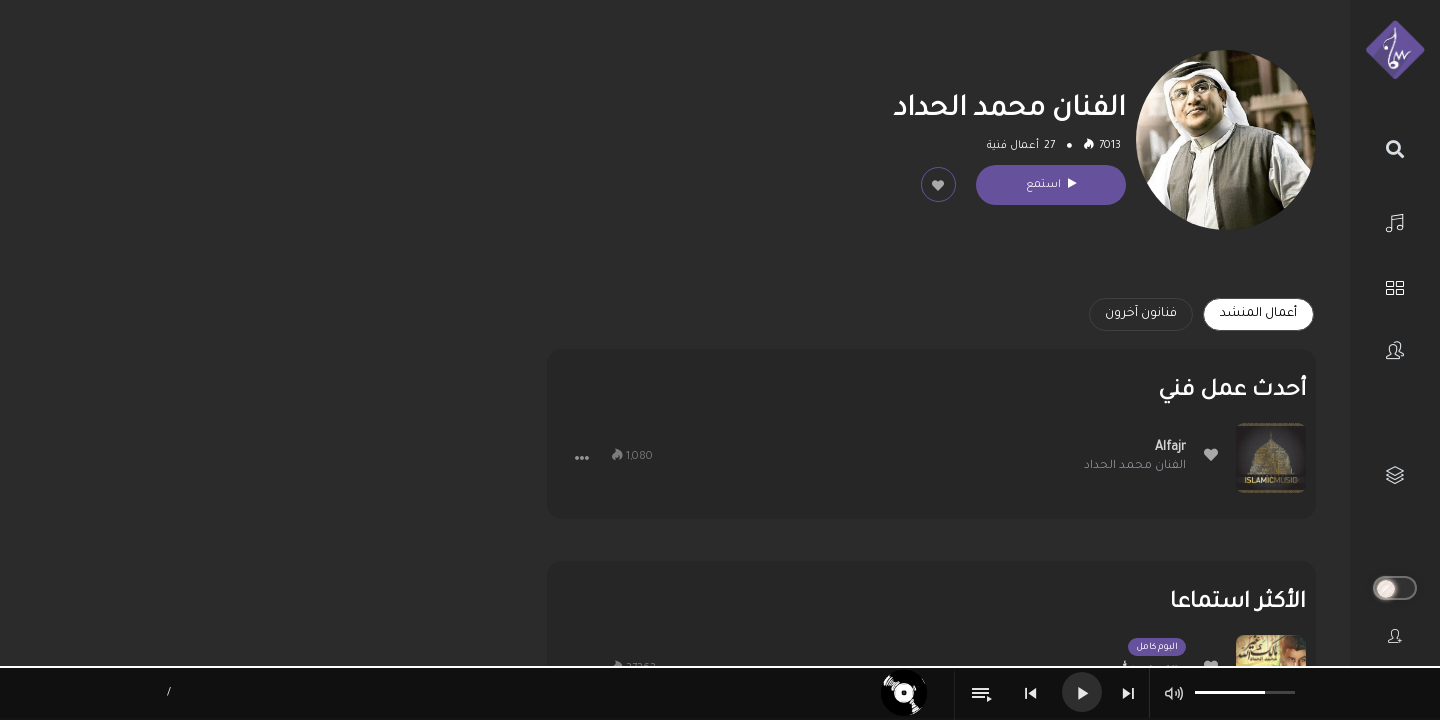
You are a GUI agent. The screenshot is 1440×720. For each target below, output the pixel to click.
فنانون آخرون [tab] (1141, 314)
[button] (582, 458)
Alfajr (1170, 448)
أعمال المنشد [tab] (1258, 314)
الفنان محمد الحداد (1135, 466)
